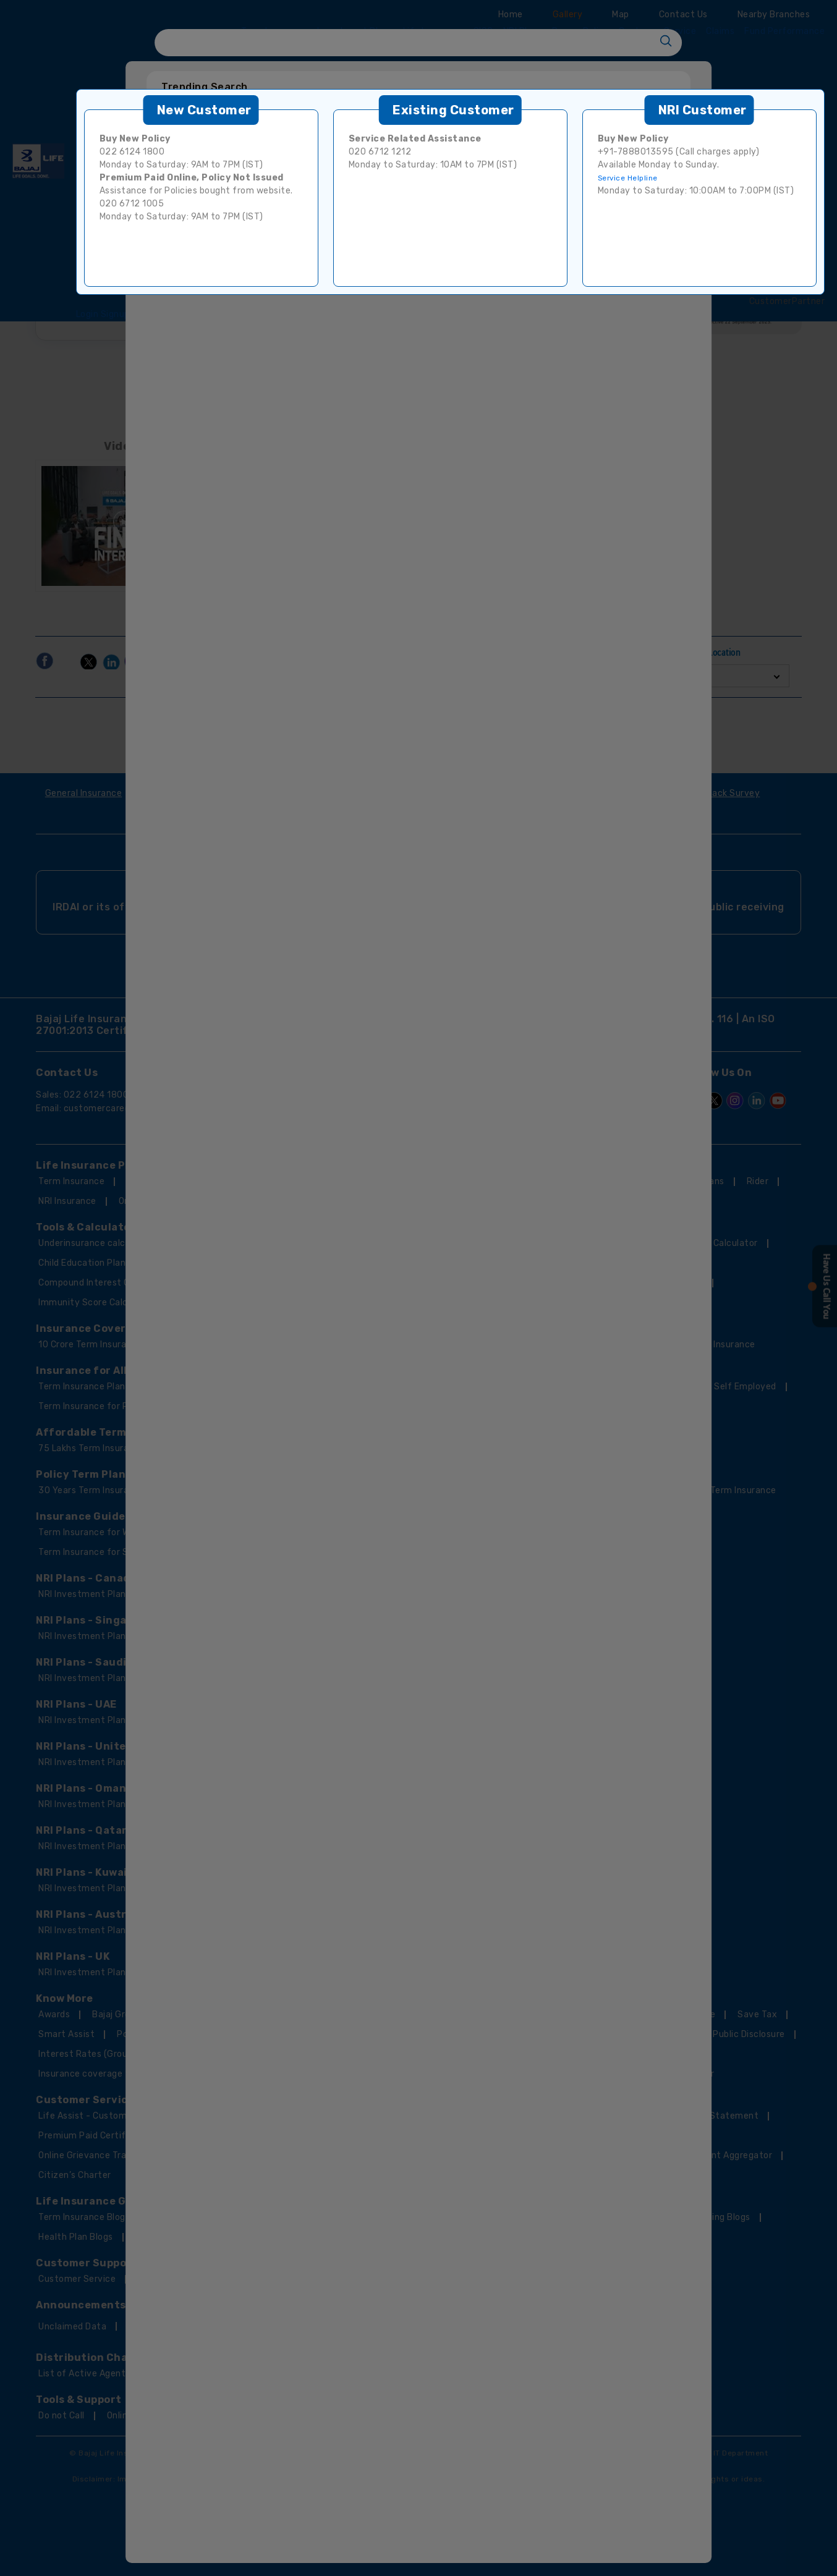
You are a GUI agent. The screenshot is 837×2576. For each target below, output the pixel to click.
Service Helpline (628, 178)
